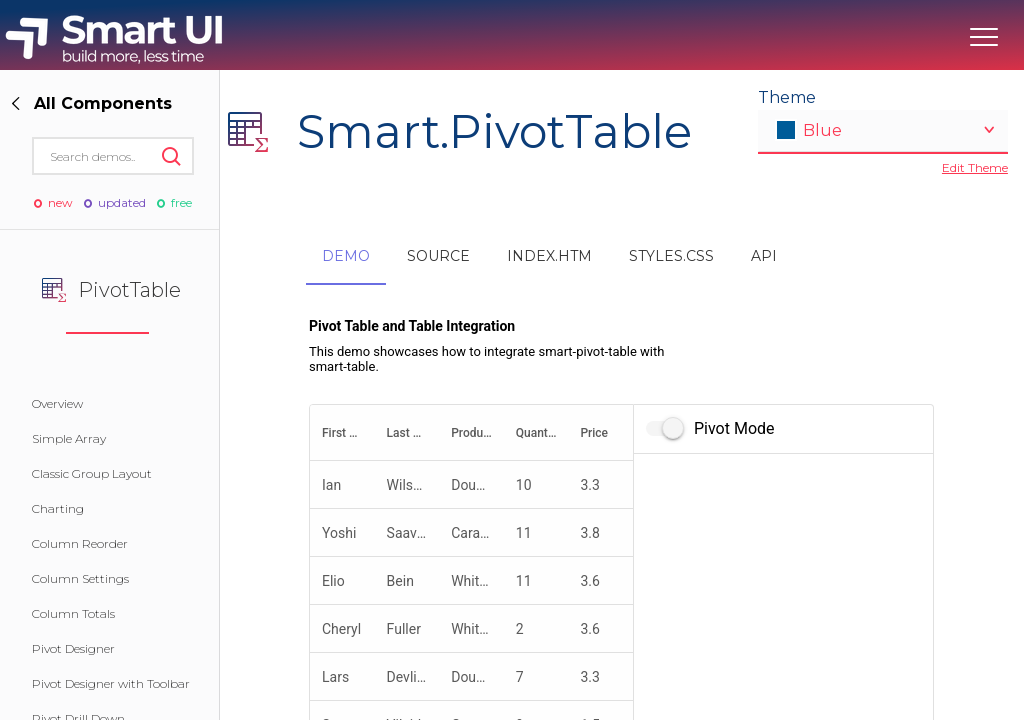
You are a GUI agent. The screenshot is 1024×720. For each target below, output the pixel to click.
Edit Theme (975, 167)
